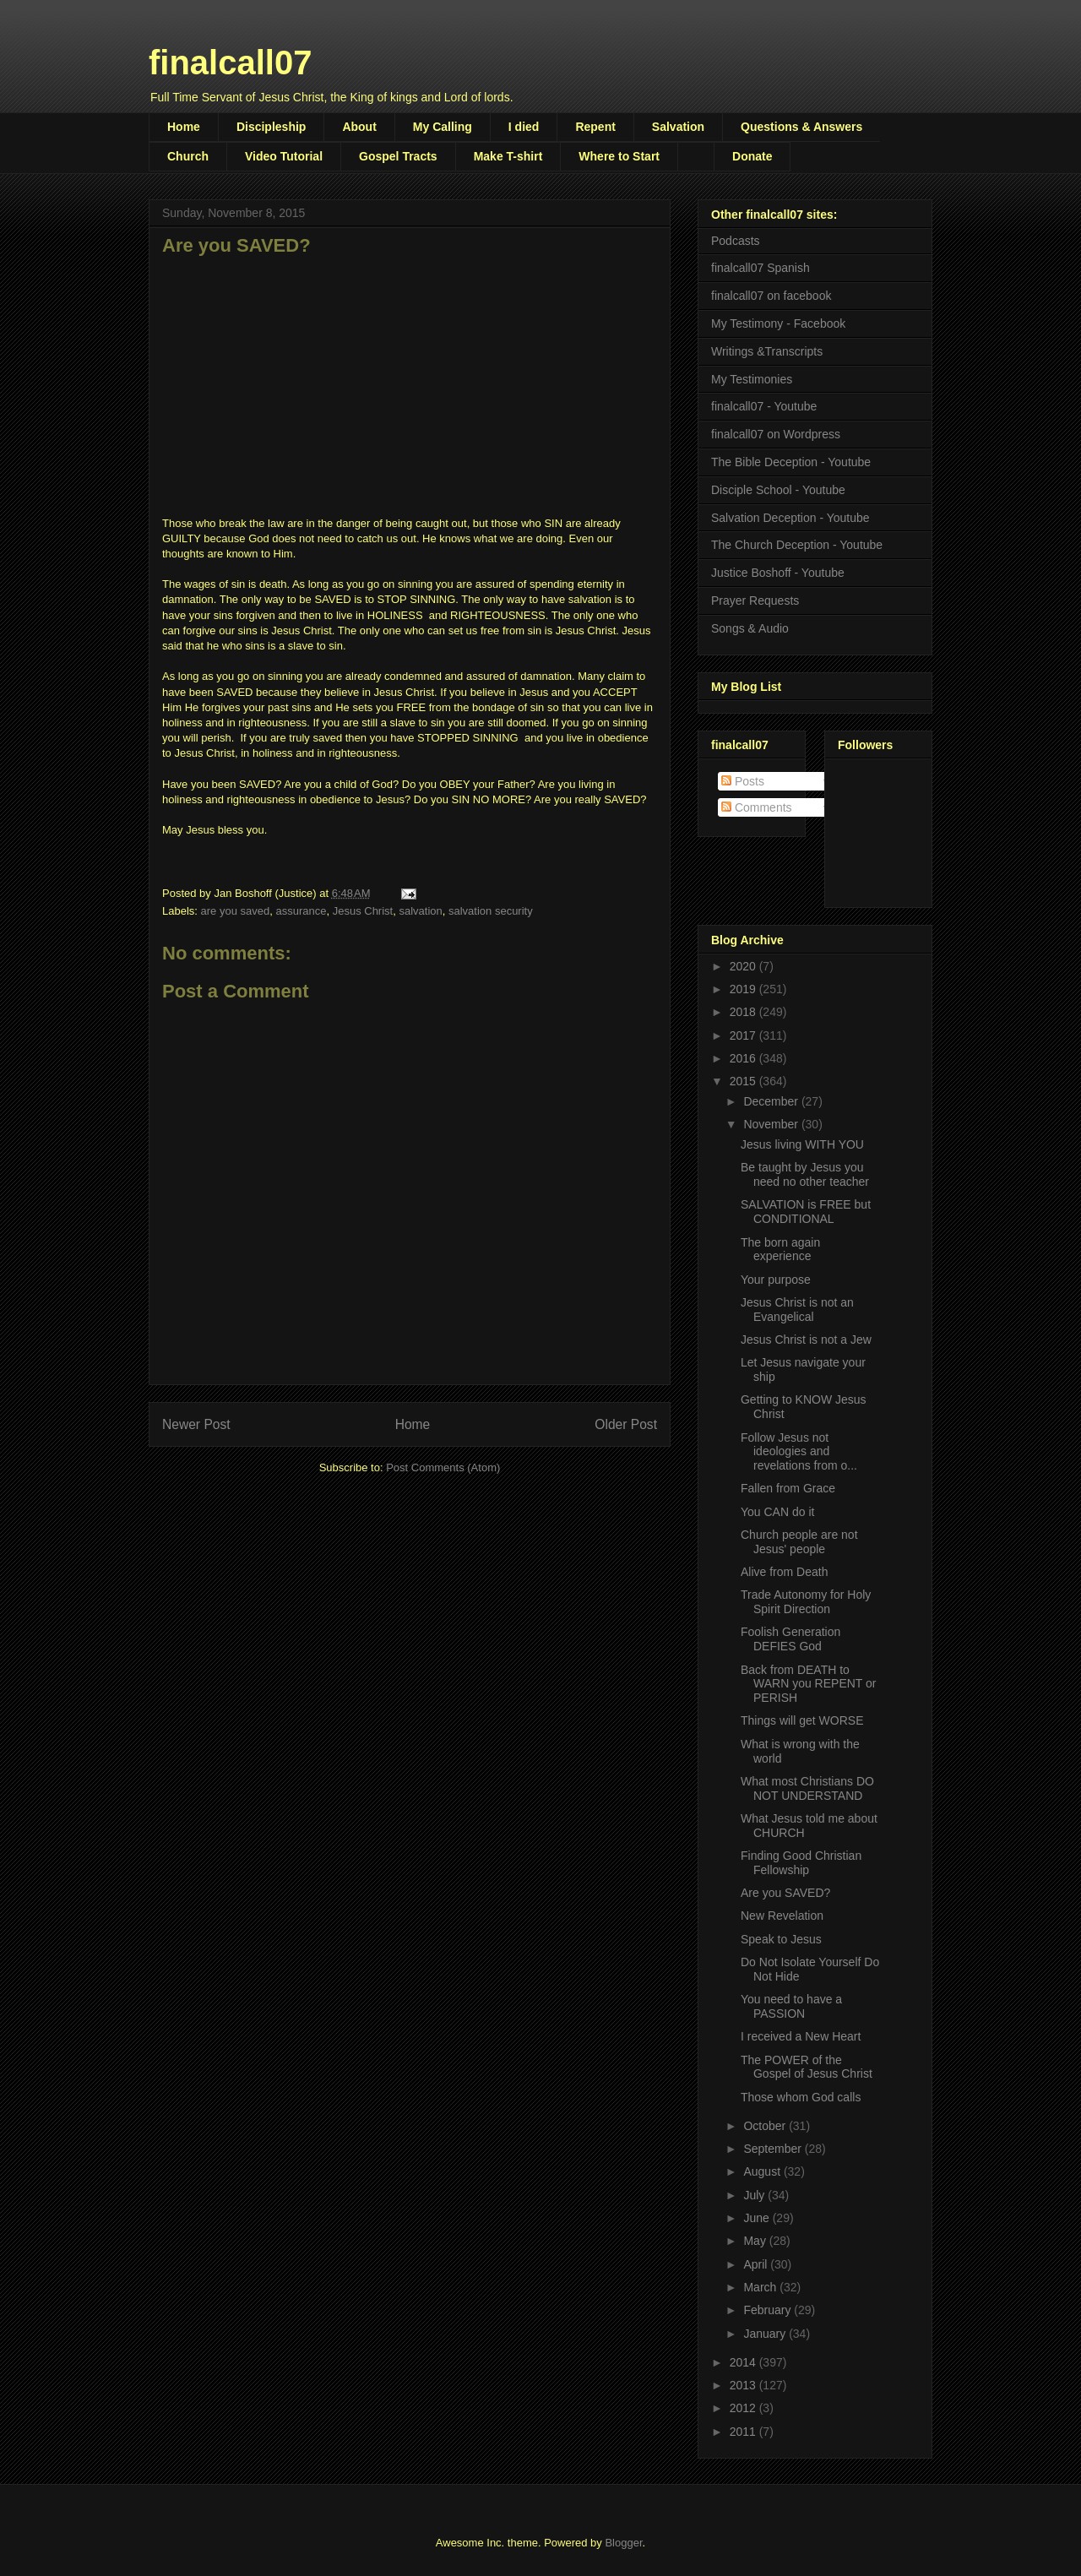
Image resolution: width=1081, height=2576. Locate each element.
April (756, 2264)
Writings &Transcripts (767, 351)
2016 (744, 1058)
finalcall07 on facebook (771, 295)
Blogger (623, 2542)
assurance (300, 911)
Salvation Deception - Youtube (790, 517)
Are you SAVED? (785, 1892)
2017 (744, 1035)
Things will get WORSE (802, 1720)
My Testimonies (751, 379)
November (772, 1124)
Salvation (678, 126)
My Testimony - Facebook (778, 323)
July (755, 2195)
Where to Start (619, 156)
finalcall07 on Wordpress (775, 434)
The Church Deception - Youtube (797, 545)
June (757, 2218)
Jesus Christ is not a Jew (806, 1339)
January (766, 2333)
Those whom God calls (801, 2097)
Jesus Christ (363, 911)
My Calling (442, 126)
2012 (744, 2408)
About (359, 126)
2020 (744, 966)
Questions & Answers (801, 126)
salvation (420, 911)
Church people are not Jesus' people (799, 1542)
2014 (744, 2362)
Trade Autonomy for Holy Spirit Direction (806, 1602)
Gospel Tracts (398, 156)
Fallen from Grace (788, 1488)
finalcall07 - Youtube (764, 406)
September (773, 2148)
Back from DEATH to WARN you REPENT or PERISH (808, 1684)
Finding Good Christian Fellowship (801, 1863)
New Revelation (782, 1915)
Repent (595, 126)
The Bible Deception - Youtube (791, 462)
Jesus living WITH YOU (802, 1144)
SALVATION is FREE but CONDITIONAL (806, 1212)
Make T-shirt (508, 156)
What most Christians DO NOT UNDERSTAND (807, 1788)
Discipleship (271, 126)
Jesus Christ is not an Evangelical (797, 1309)
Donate (752, 156)
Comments (756, 807)
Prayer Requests (755, 600)
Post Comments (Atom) (443, 1467)
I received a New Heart (801, 2036)
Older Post (626, 1424)
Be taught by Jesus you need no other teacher (805, 1174)
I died (524, 126)
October (766, 2126)
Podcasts (735, 240)
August (763, 2171)
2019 (744, 989)
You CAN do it (777, 1512)
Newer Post (196, 1424)
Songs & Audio (750, 628)
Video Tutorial (284, 156)
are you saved (235, 911)
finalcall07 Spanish (760, 267)
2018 (744, 1012)
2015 (744, 1081)
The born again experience (780, 1250)
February (768, 2310)
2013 (744, 2385)
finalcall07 (230, 62)
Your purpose (776, 1279)
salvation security (490, 911)
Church (188, 156)
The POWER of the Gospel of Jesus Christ (806, 2067)
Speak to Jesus (781, 1939)
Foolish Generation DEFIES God (790, 1639)
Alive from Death (784, 1572)
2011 (744, 2431)
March (761, 2287)
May (756, 2240)
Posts (742, 781)
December (772, 1101)
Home (183, 126)
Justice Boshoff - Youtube (778, 572)
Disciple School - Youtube (778, 490)
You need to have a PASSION (791, 2006)
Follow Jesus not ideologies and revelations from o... (799, 1452)
